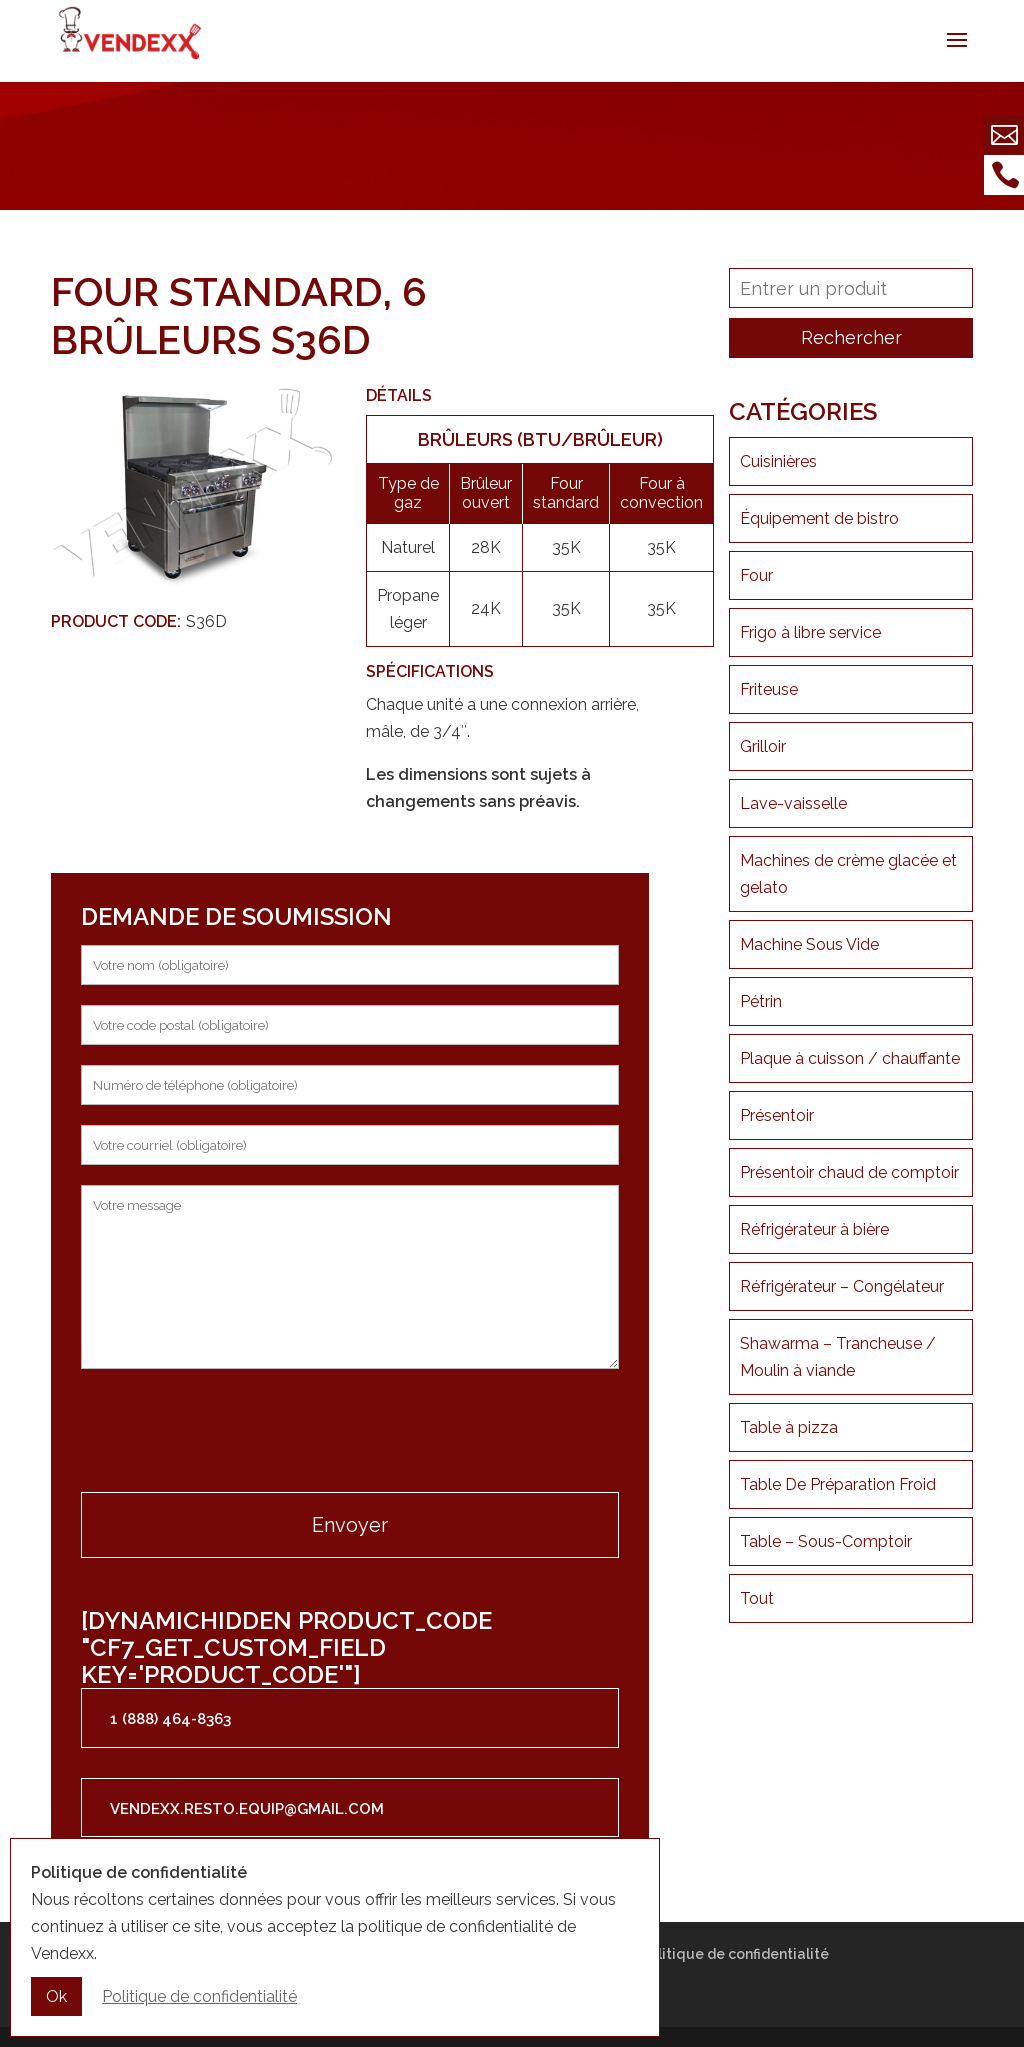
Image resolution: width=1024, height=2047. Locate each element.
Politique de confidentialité (734, 1954)
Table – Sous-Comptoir (826, 1541)
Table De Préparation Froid (838, 1484)
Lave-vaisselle (793, 803)
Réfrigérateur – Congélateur (842, 1286)
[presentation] (233, 1433)
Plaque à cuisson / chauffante (850, 1058)
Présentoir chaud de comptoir (849, 1172)
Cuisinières (778, 461)
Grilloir (763, 746)
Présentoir (777, 1115)
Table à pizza (789, 1427)
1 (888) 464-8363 (170, 1719)
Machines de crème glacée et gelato (848, 874)
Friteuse (769, 689)
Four (756, 575)
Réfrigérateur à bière (814, 1229)
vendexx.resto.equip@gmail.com (247, 1809)
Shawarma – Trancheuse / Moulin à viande (838, 1357)
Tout (757, 1598)
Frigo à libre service (810, 632)
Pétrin (761, 1001)
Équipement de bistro (819, 518)
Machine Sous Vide (809, 944)
